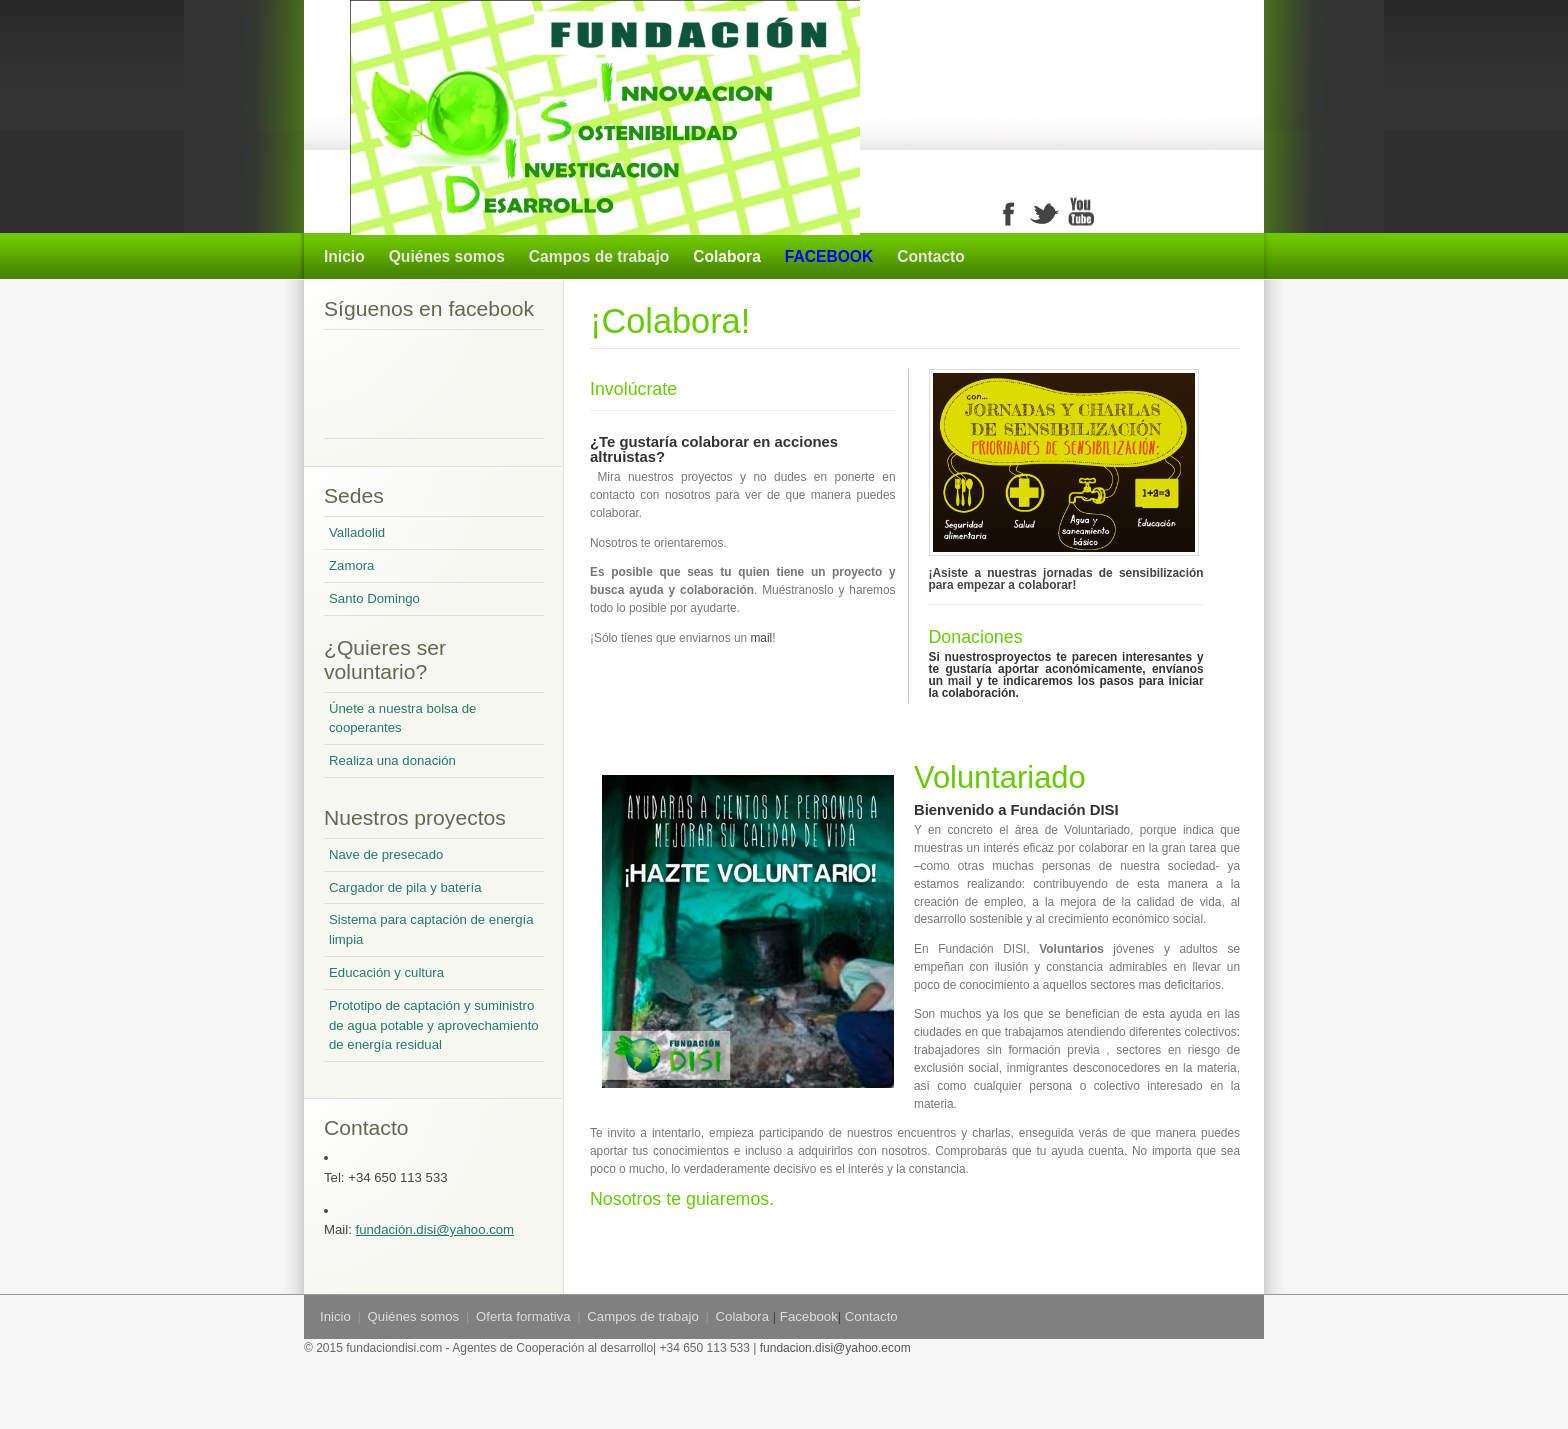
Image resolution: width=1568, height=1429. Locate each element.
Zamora (351, 565)
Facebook (809, 1316)
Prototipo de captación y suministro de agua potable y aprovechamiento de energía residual (434, 1025)
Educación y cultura (386, 972)
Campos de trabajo (599, 256)
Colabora (727, 256)
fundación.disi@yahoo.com (435, 1229)
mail (761, 638)
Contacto (931, 256)
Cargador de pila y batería (405, 887)
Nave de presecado (386, 854)
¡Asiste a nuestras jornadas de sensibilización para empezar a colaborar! (1066, 579)
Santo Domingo (374, 598)
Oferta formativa (523, 1316)
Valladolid (357, 532)
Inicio (344, 256)
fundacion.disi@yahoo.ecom (833, 1348)
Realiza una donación (392, 760)
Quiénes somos (447, 256)
